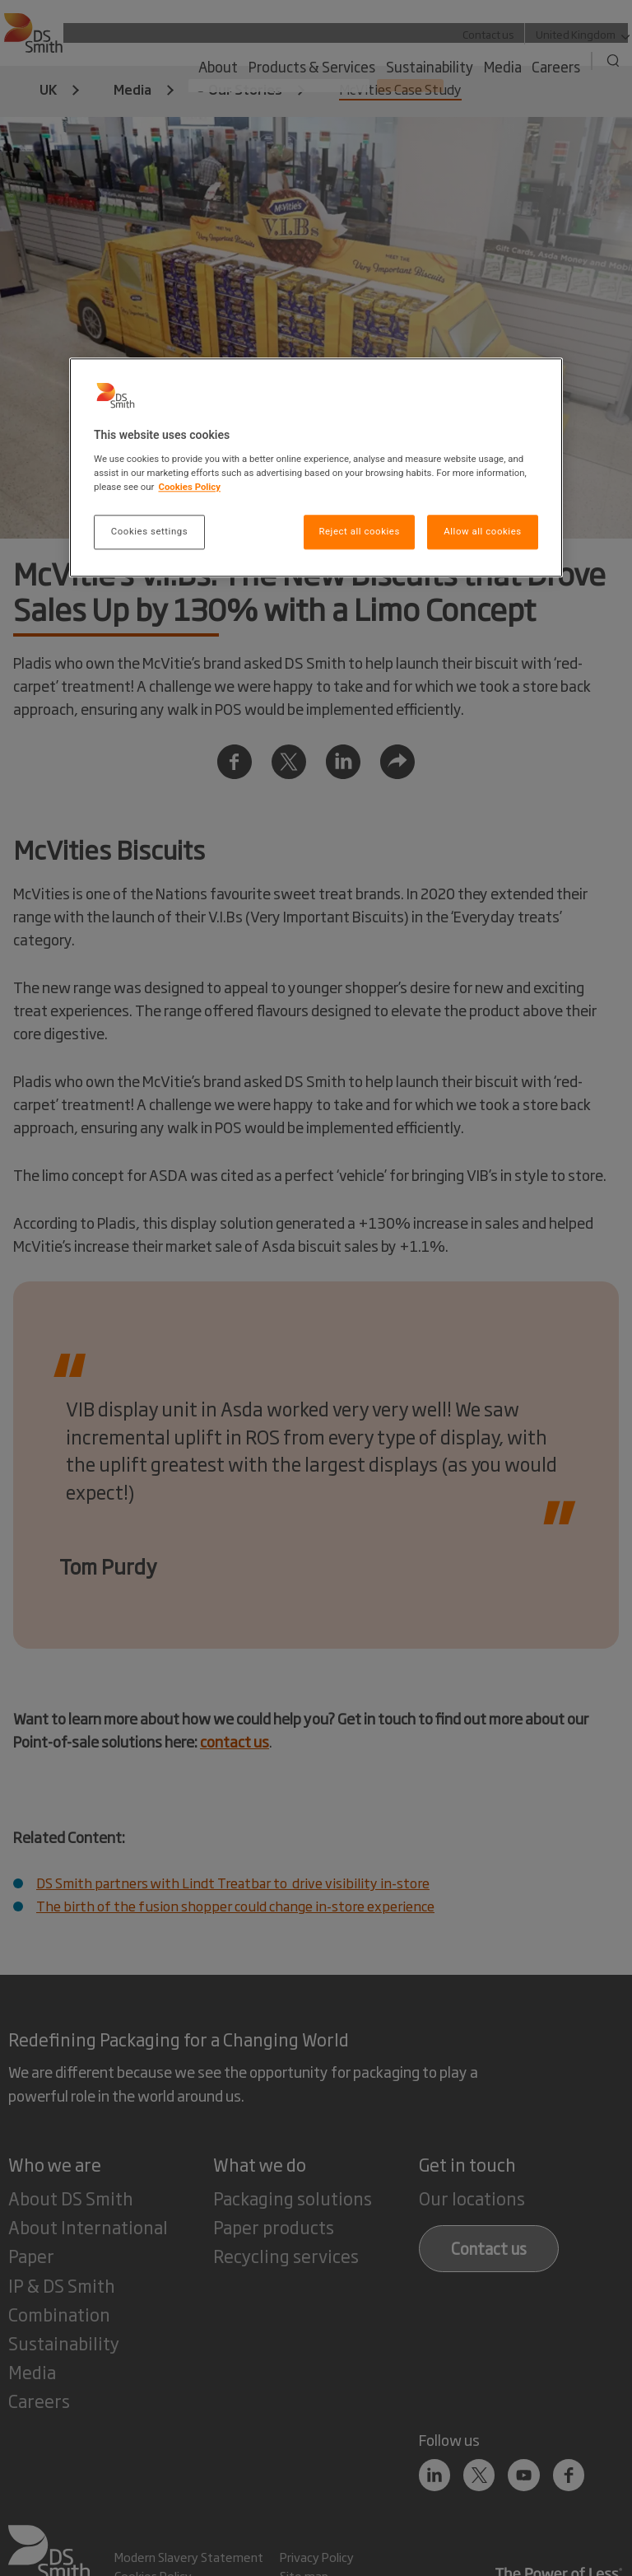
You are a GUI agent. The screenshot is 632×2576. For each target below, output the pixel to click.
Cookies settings (149, 531)
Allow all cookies (482, 531)
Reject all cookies (358, 531)
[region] (316, 468)
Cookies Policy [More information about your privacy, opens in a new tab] (189, 486)
